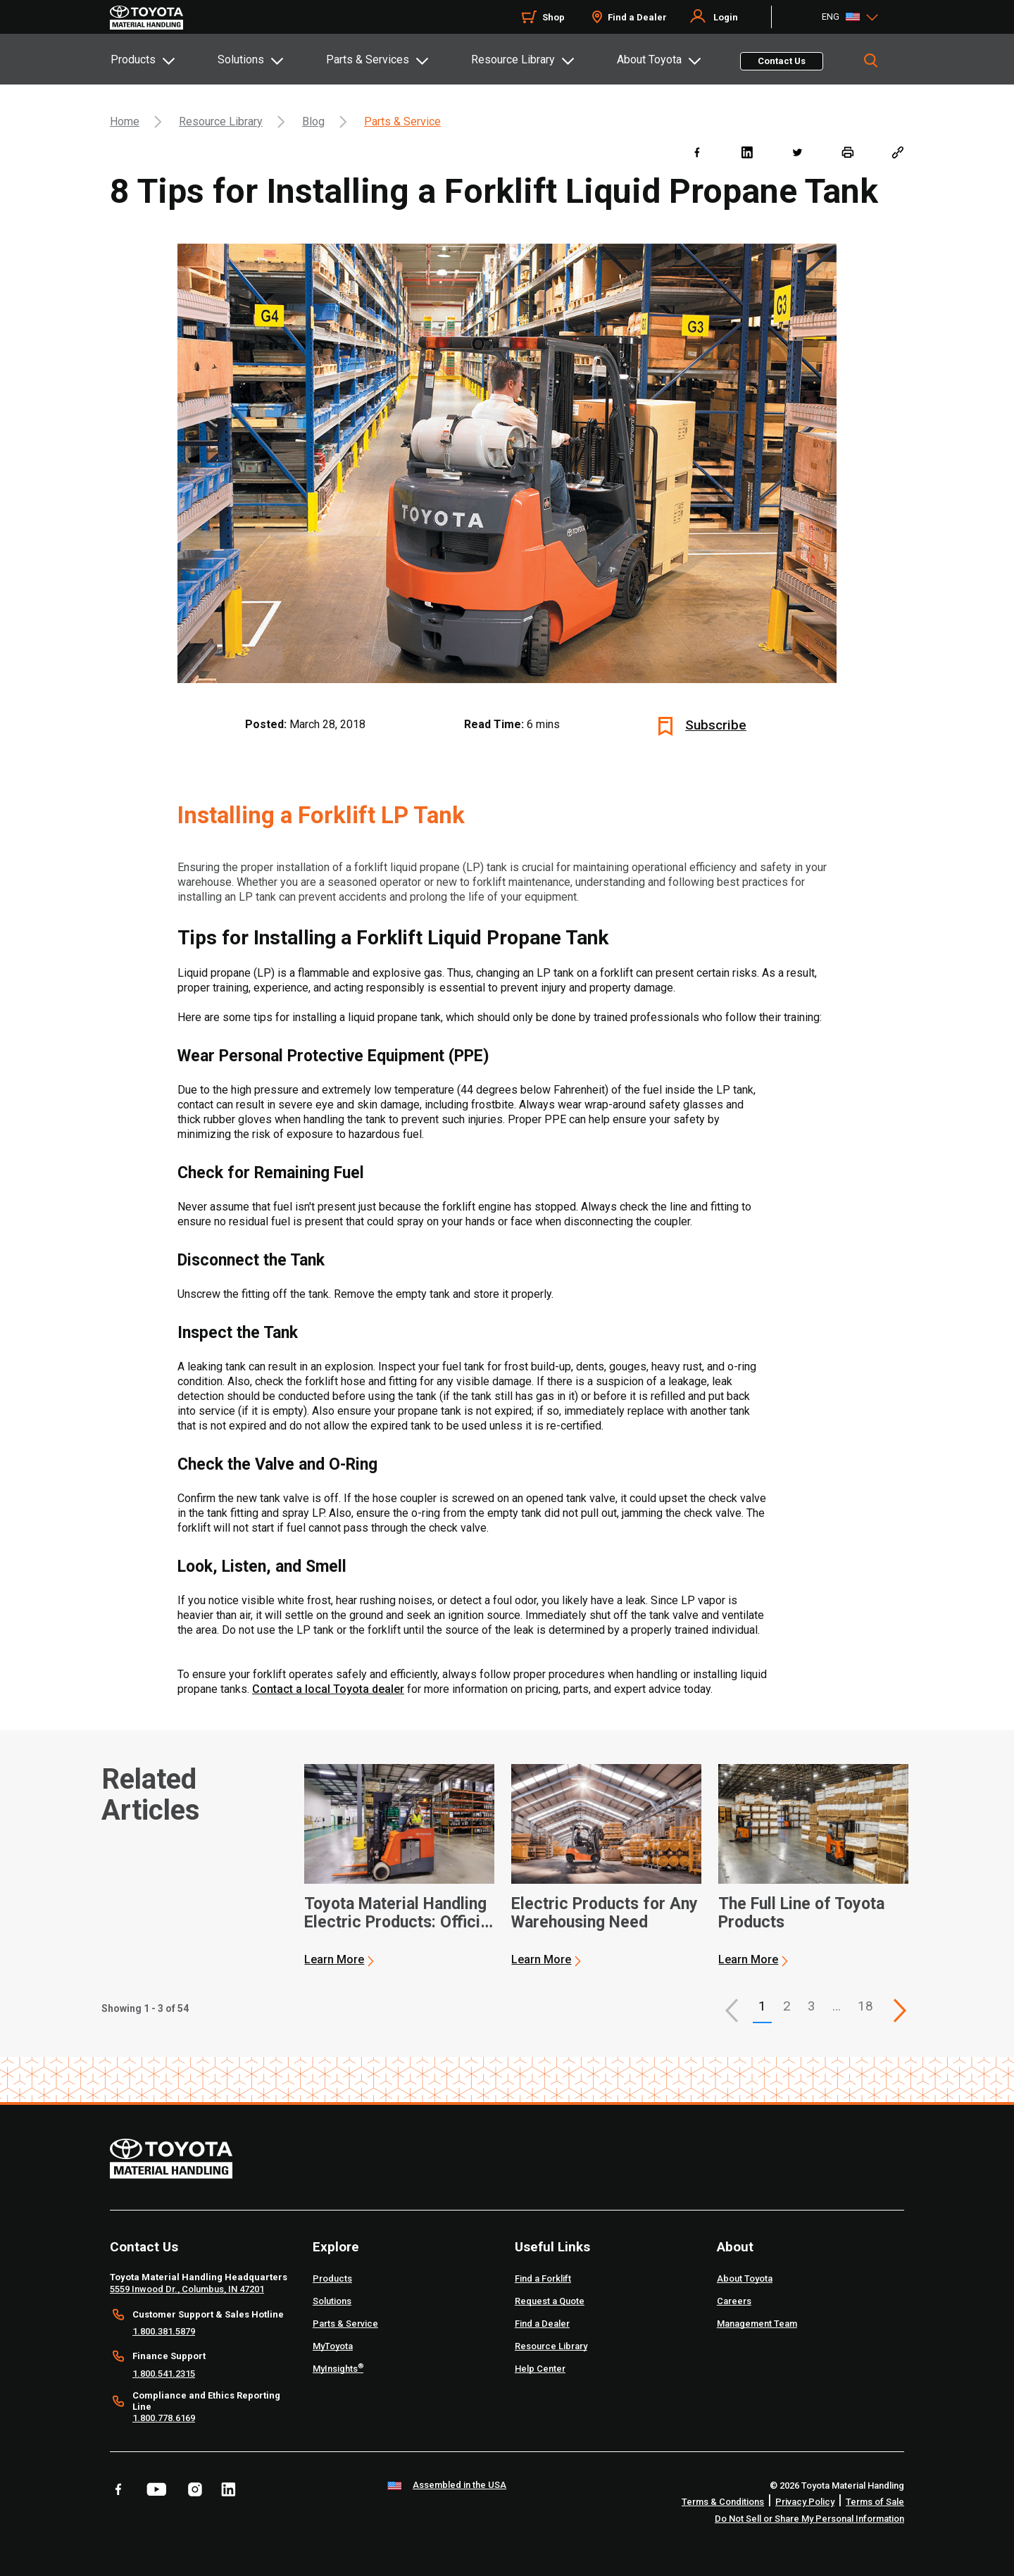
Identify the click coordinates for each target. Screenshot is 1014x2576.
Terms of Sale (875, 2501)
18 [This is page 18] (865, 2006)
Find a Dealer (637, 17)
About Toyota (649, 59)
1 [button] (762, 2006)
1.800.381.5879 (163, 2331)
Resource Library (513, 59)
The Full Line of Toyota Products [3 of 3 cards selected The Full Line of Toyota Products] (801, 1913)
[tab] (163, 59)
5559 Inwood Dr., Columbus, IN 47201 (187, 2289)
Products (133, 59)
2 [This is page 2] (787, 2006)
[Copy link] (897, 151)
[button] (731, 2010)
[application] (399, 1865)
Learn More (334, 1959)
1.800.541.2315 (163, 2373)
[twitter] (796, 151)
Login (725, 17)
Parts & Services (367, 59)
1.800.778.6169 (163, 2418)
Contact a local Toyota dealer (328, 1689)
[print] (847, 151)
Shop (553, 17)
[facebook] (696, 151)
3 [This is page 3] (811, 2006)
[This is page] (900, 2010)
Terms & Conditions (723, 2501)
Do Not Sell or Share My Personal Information (809, 2518)
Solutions (241, 59)
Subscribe (715, 725)
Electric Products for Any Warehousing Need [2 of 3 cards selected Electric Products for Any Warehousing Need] (604, 1913)
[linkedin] (746, 151)
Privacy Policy (804, 2501)
